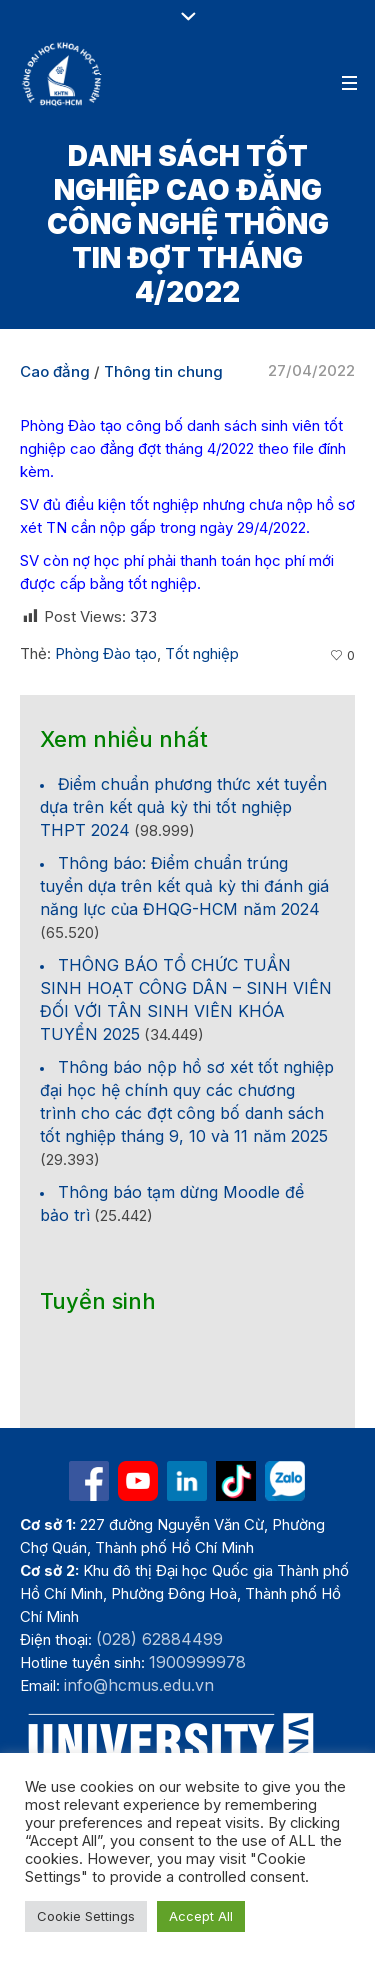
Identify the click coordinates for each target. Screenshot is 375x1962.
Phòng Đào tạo (106, 653)
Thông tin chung (163, 371)
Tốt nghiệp (202, 653)
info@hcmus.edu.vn (139, 1685)
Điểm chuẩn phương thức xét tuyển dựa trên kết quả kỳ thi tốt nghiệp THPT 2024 (183, 807)
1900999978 (197, 1662)
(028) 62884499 (159, 1639)
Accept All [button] (201, 1916)
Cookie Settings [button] (86, 1916)
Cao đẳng (55, 371)
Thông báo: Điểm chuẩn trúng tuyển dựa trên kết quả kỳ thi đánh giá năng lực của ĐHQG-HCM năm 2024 (184, 886)
